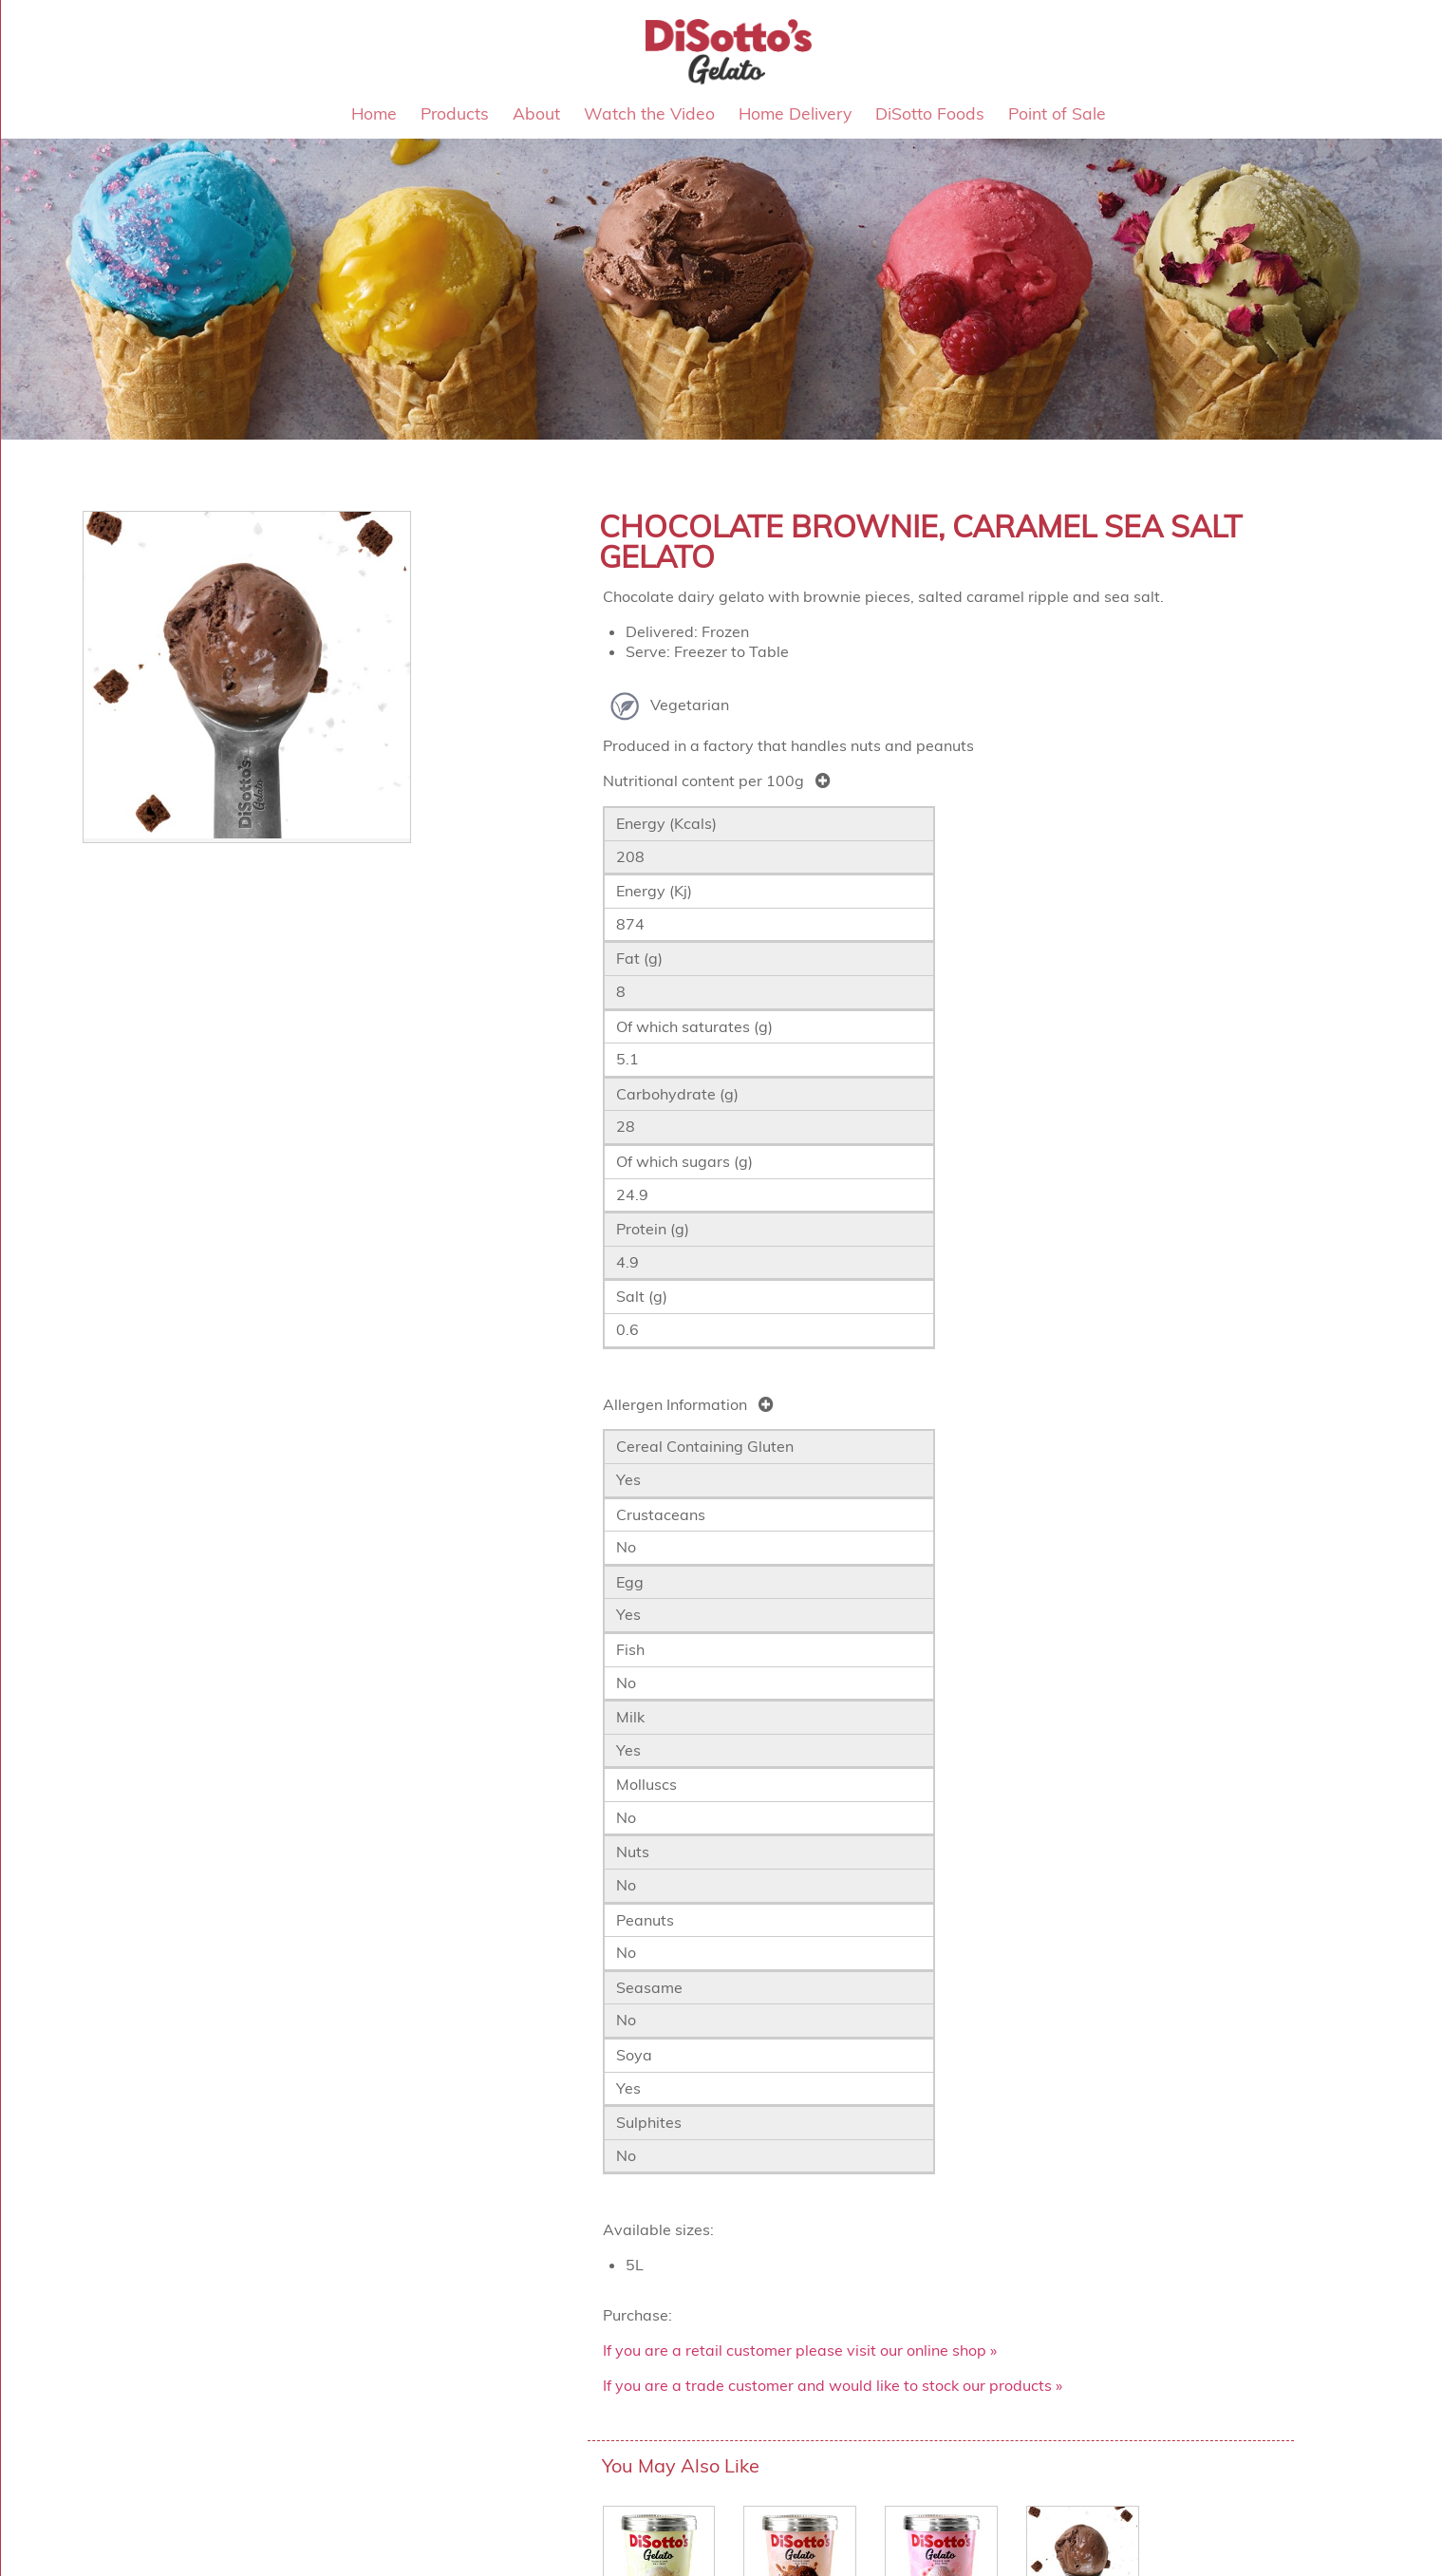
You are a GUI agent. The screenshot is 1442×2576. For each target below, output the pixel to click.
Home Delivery (795, 113)
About (536, 113)
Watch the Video (649, 113)
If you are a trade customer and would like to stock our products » (832, 2385)
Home (374, 113)
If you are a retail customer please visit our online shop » (800, 2350)
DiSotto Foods (929, 113)
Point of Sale (1057, 113)
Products (455, 113)
